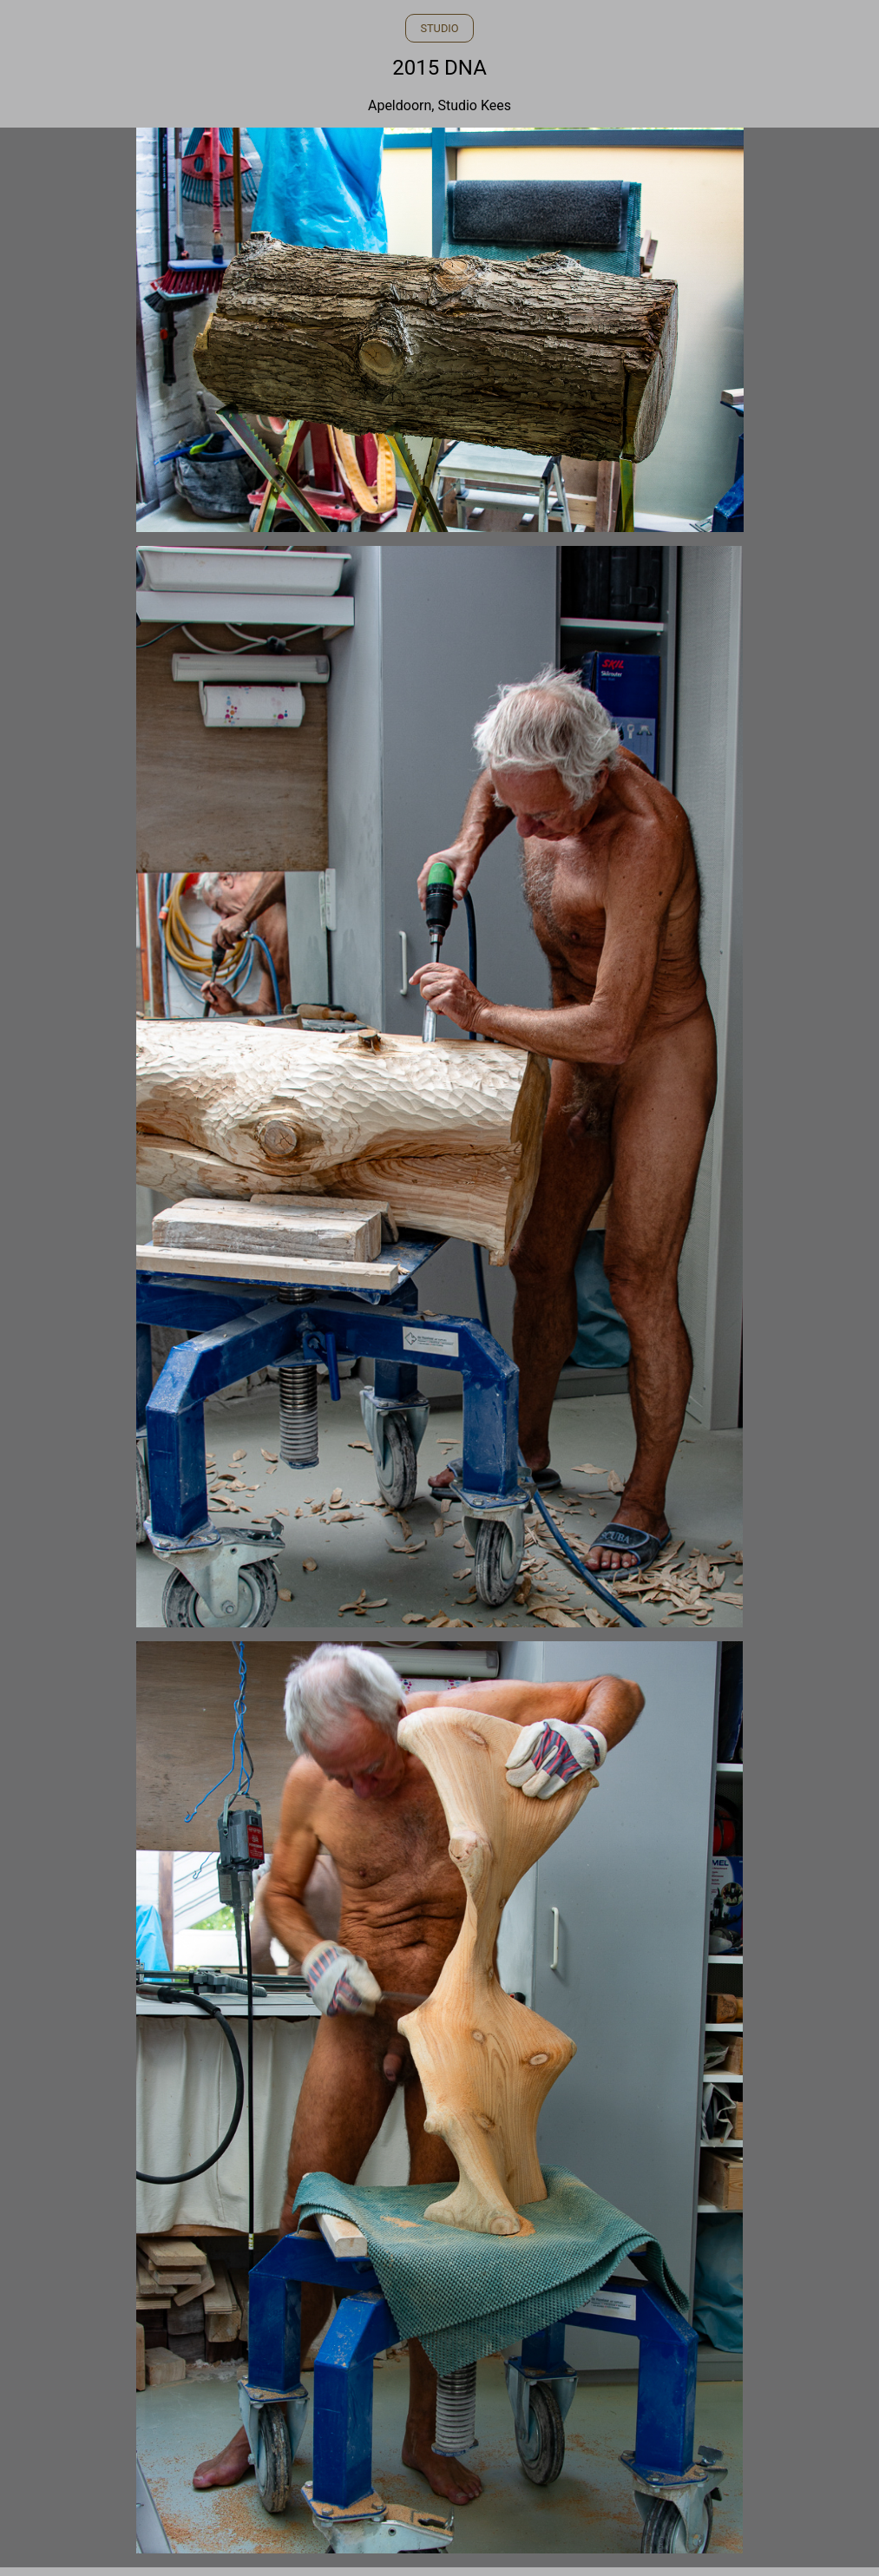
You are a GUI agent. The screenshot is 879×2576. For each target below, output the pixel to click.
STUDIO (439, 28)
